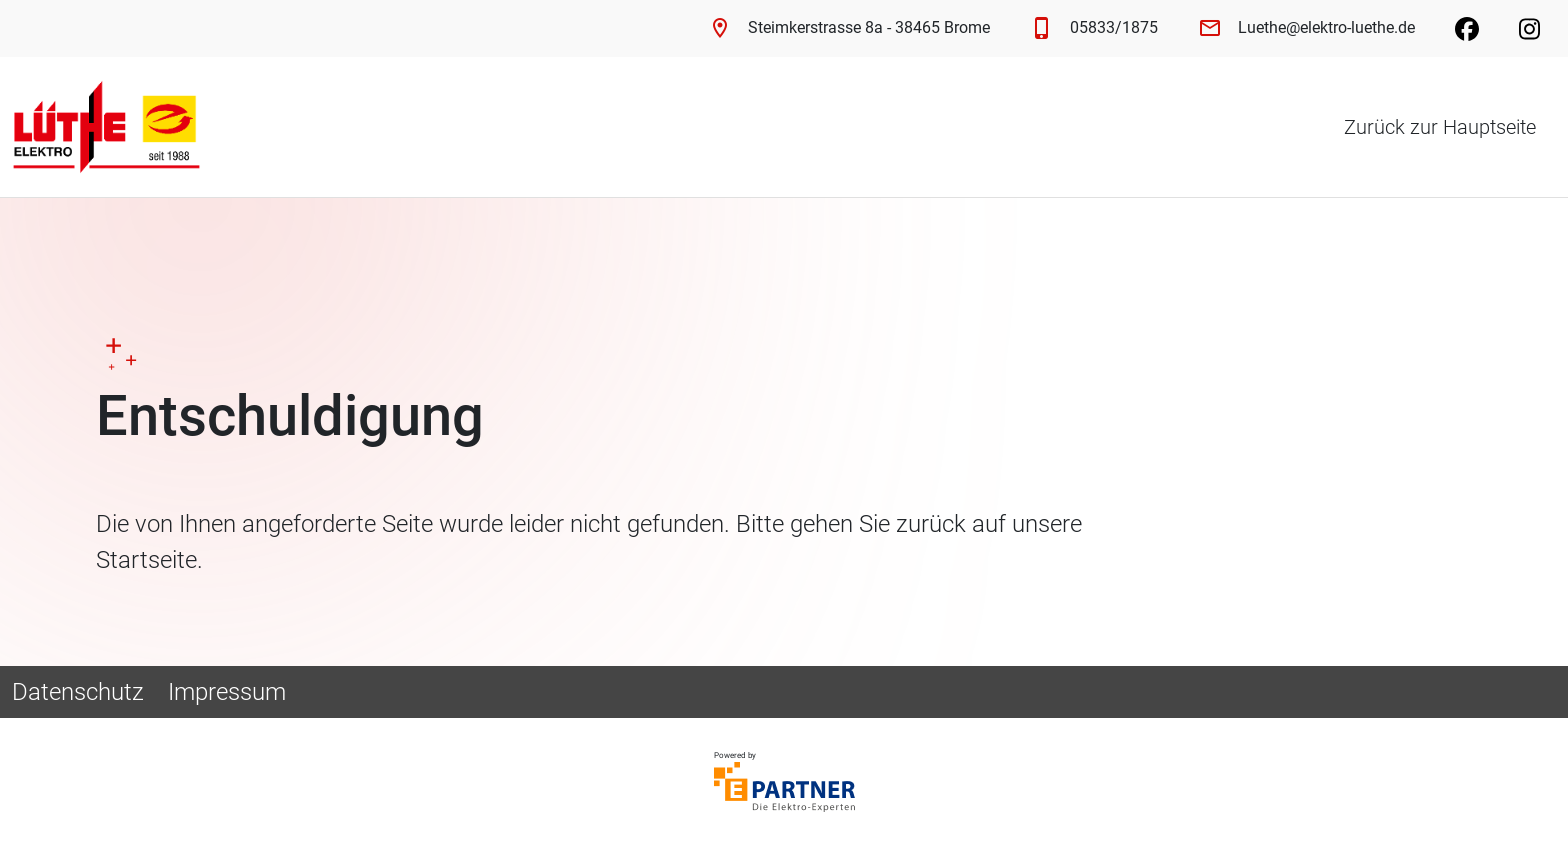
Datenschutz (78, 692)
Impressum (227, 692)
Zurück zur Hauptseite (1440, 127)
